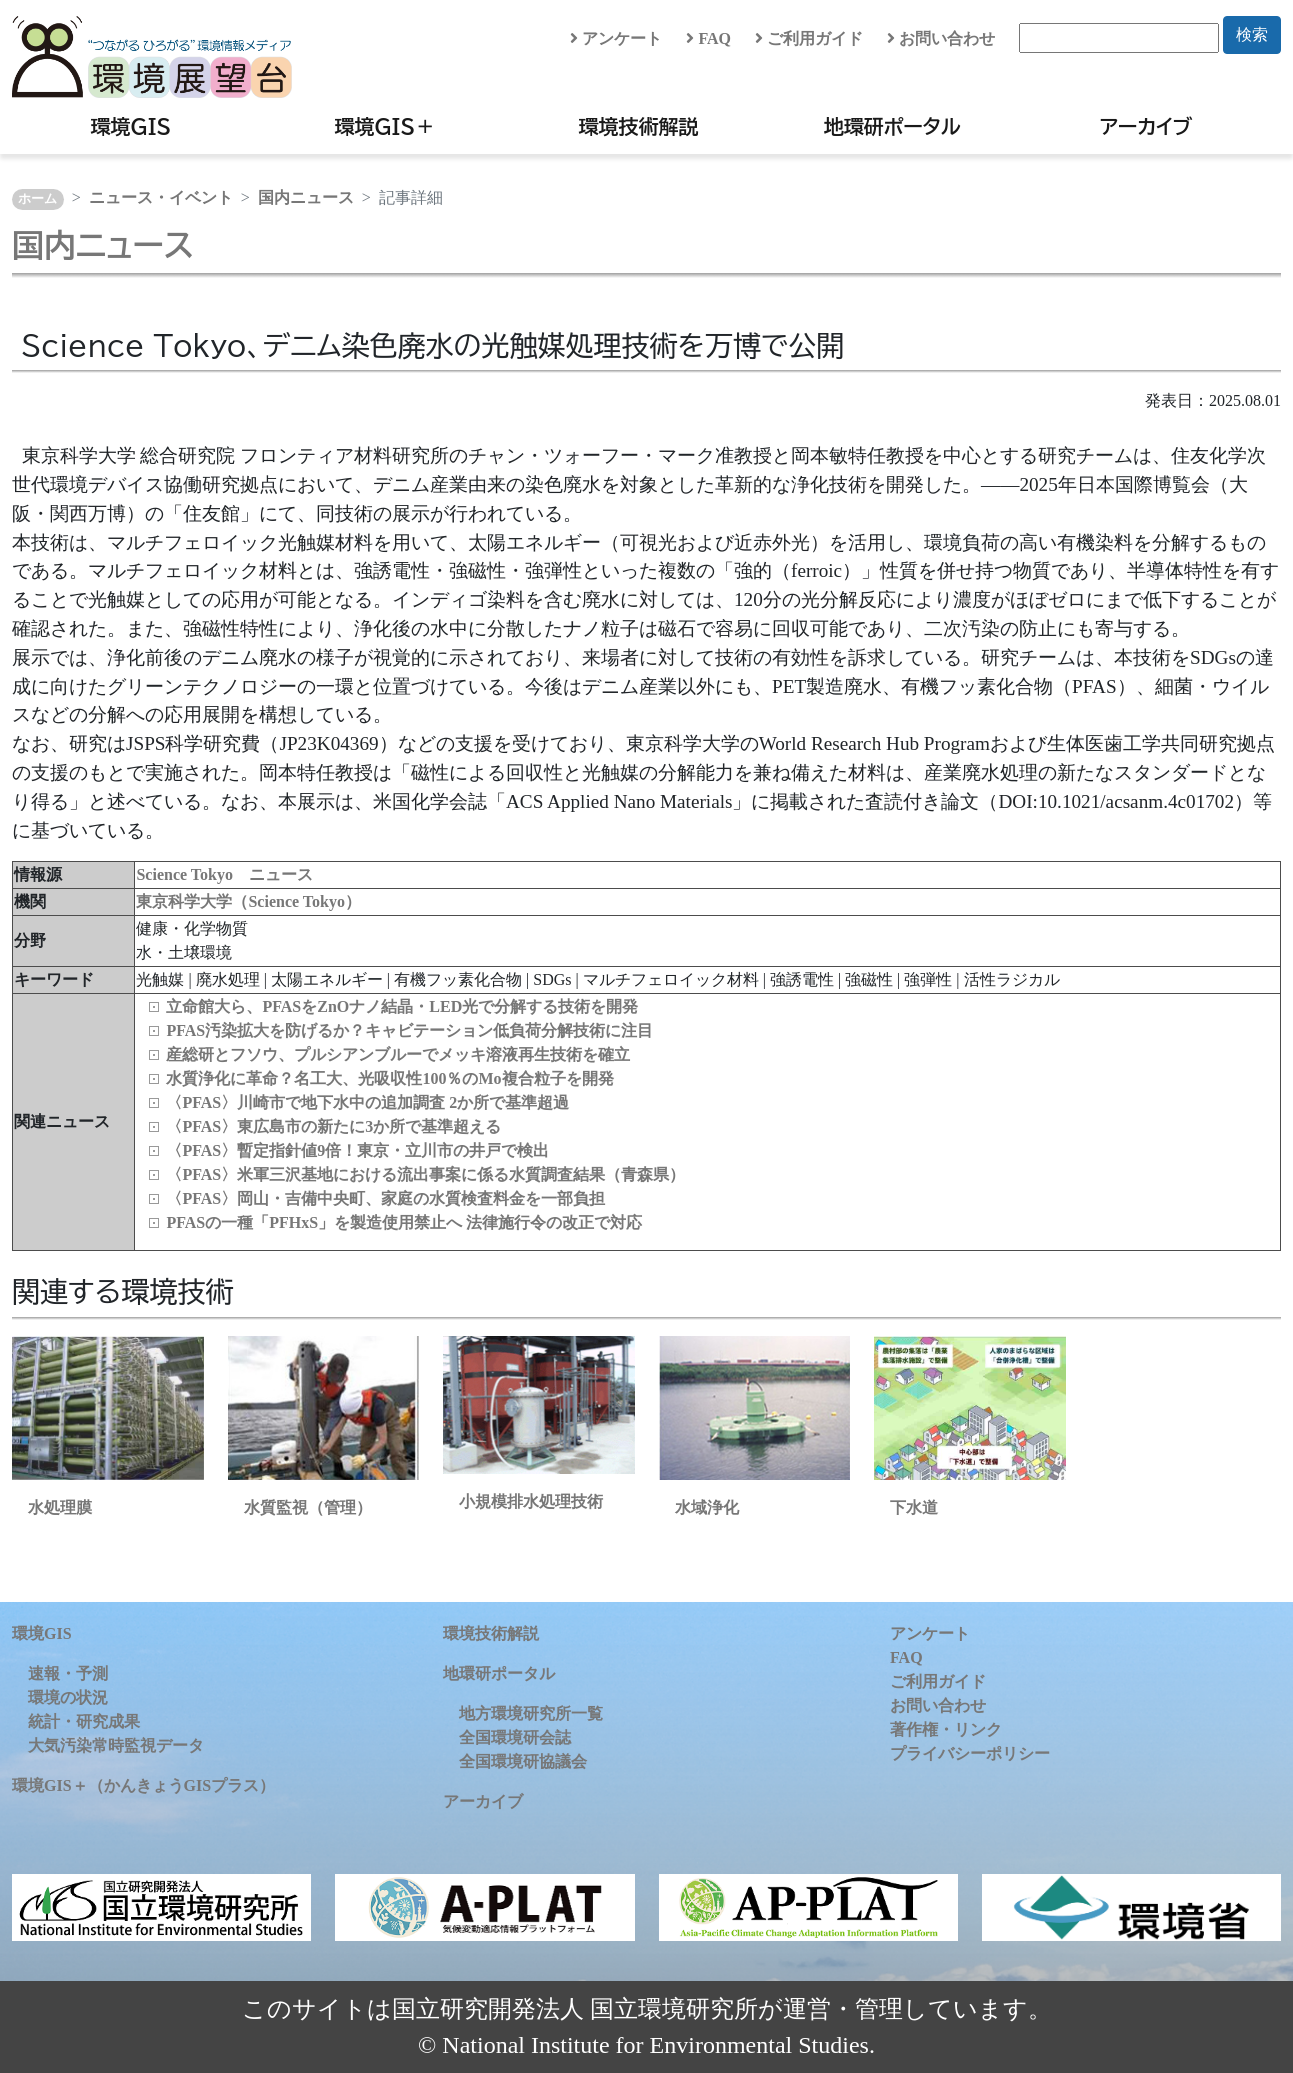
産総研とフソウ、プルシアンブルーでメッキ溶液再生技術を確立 (398, 1054)
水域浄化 (707, 1507)
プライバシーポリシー (970, 1753)
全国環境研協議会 (523, 1761)
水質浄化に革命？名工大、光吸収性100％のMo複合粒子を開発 (389, 1078)
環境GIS (131, 126)
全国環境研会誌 (515, 1737)
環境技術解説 (638, 126)
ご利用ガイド (809, 38)
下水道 (914, 1507)
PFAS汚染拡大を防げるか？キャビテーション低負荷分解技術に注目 (409, 1030)
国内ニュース (306, 197)
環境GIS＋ (384, 126)
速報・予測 (68, 1673)
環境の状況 (68, 1697)
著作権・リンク (946, 1729)
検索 (1252, 34)
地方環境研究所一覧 (531, 1713)
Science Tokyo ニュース (224, 874)
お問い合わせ (941, 38)
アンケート (616, 38)
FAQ (708, 38)
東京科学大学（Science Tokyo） (248, 901)
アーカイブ (1146, 126)
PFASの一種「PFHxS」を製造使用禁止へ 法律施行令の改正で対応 (404, 1222)
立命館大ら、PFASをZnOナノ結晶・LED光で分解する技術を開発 (402, 1006)
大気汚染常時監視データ (116, 1745)
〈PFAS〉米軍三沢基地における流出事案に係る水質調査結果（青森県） (425, 1174)
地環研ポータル (892, 126)
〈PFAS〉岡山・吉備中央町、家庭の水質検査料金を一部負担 (385, 1198)
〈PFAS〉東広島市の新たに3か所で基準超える (333, 1126)
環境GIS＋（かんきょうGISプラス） (143, 1785)
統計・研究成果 (84, 1721)
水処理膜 (60, 1507)
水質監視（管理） (308, 1507)
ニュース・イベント (161, 197)
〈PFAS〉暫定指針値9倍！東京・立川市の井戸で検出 (357, 1150)
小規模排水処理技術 (531, 1501)
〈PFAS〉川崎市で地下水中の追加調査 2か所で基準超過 (367, 1102)
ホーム (37, 199)
